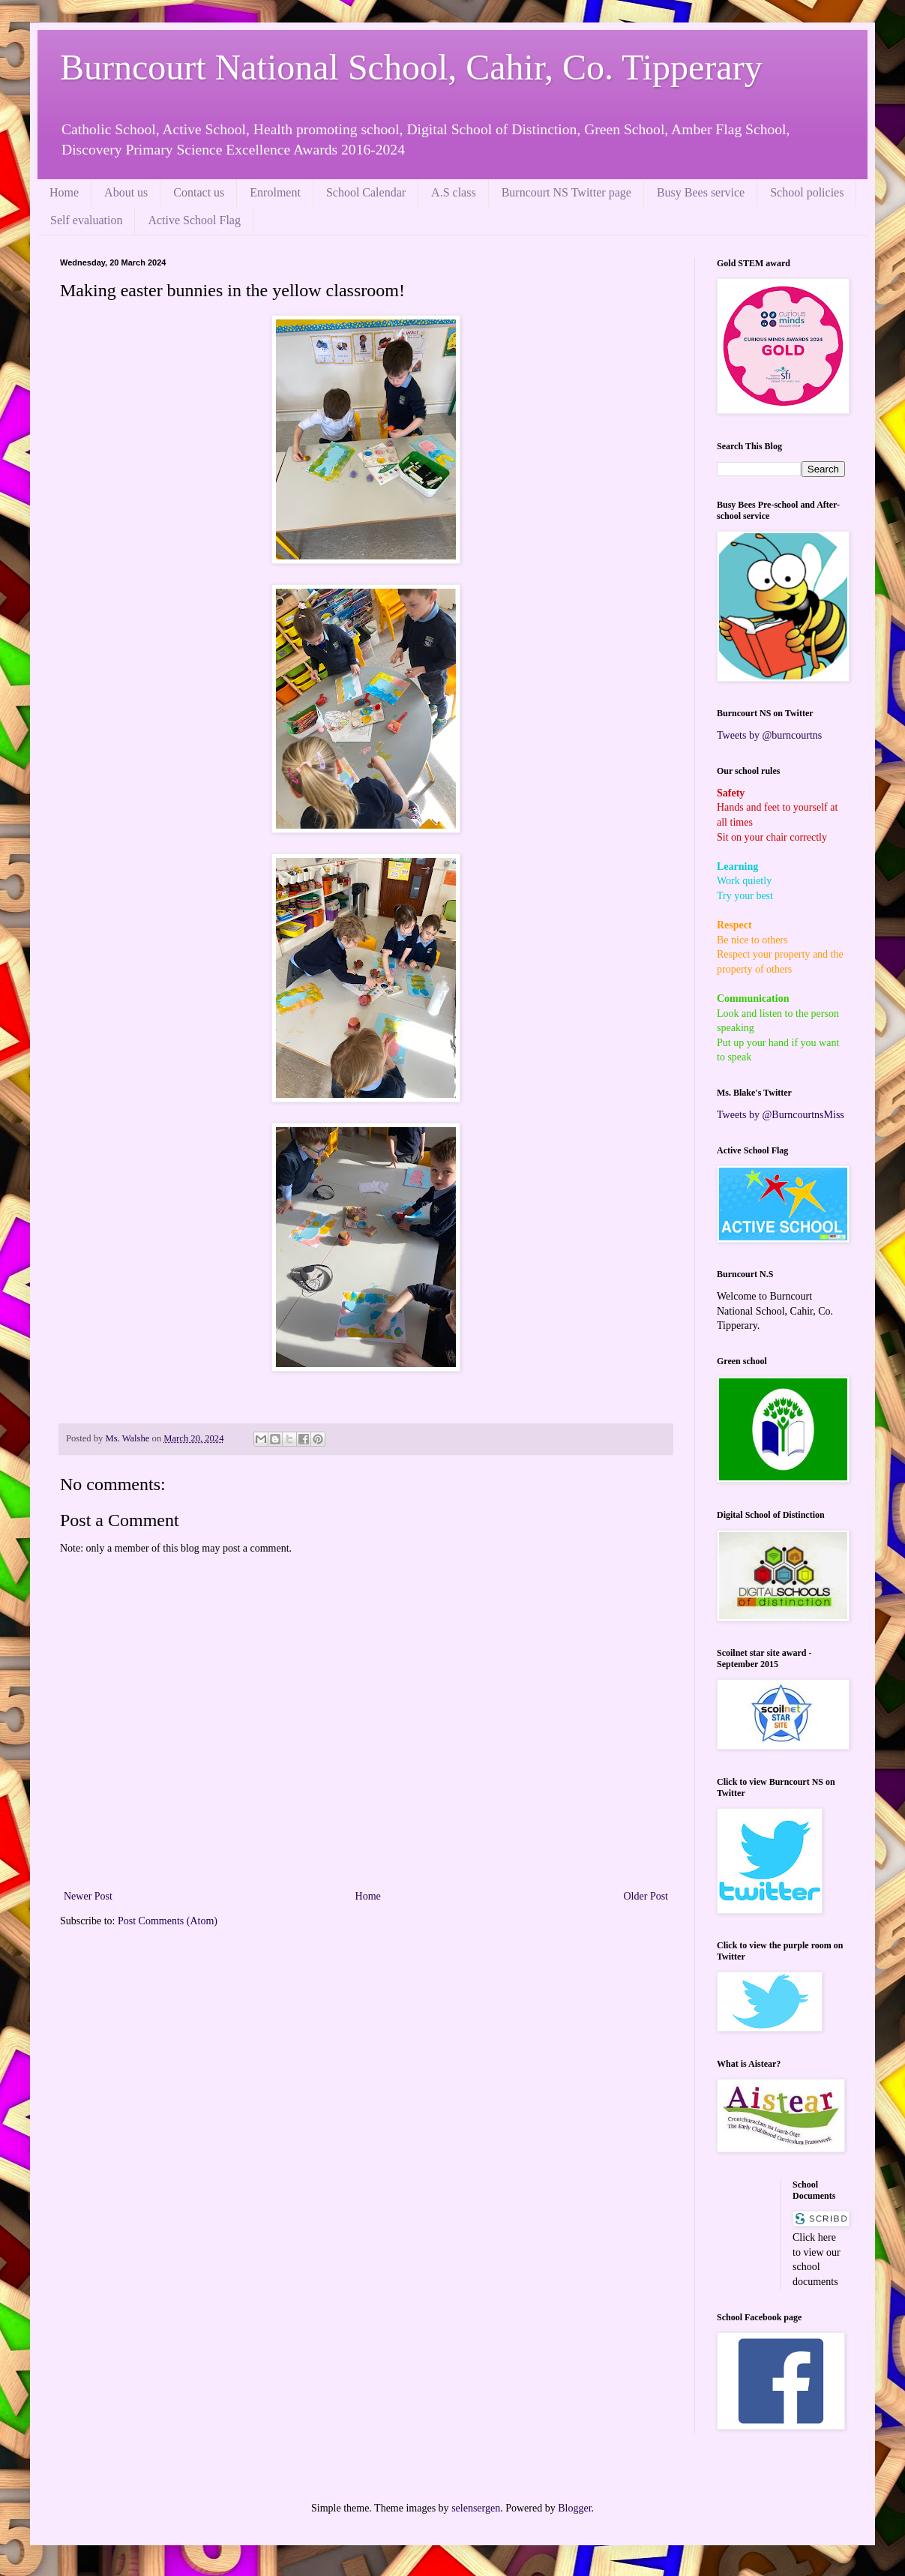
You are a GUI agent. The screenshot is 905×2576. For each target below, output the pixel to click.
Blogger (574, 2508)
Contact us (198, 192)
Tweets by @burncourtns (769, 735)
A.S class (453, 192)
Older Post (646, 1896)
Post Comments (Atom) (167, 1921)
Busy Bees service (701, 192)
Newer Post (88, 1896)
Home (64, 192)
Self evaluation (86, 220)
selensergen (475, 2508)
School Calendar (366, 192)
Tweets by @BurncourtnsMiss (780, 1114)
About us (126, 192)
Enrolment (275, 192)
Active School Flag (194, 220)
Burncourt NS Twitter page (566, 192)
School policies (807, 192)
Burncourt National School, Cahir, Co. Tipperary (411, 67)
